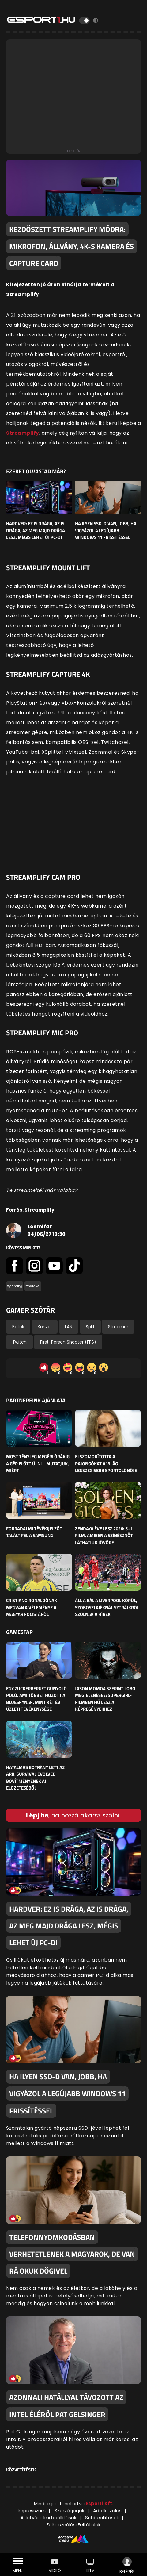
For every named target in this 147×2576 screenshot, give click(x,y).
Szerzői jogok (69, 2510)
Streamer (118, 1327)
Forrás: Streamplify (30, 1210)
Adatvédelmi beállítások (48, 2517)
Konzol (44, 1327)
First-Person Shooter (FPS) (68, 1342)
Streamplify (22, 432)
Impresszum (32, 2510)
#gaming (14, 1286)
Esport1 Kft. (99, 2503)
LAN (68, 1327)
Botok (18, 1327)
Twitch (19, 1342)
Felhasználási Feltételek (73, 2524)
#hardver (32, 1286)
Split (90, 1327)
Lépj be (37, 1815)
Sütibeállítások (102, 2517)
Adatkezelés (107, 2510)
